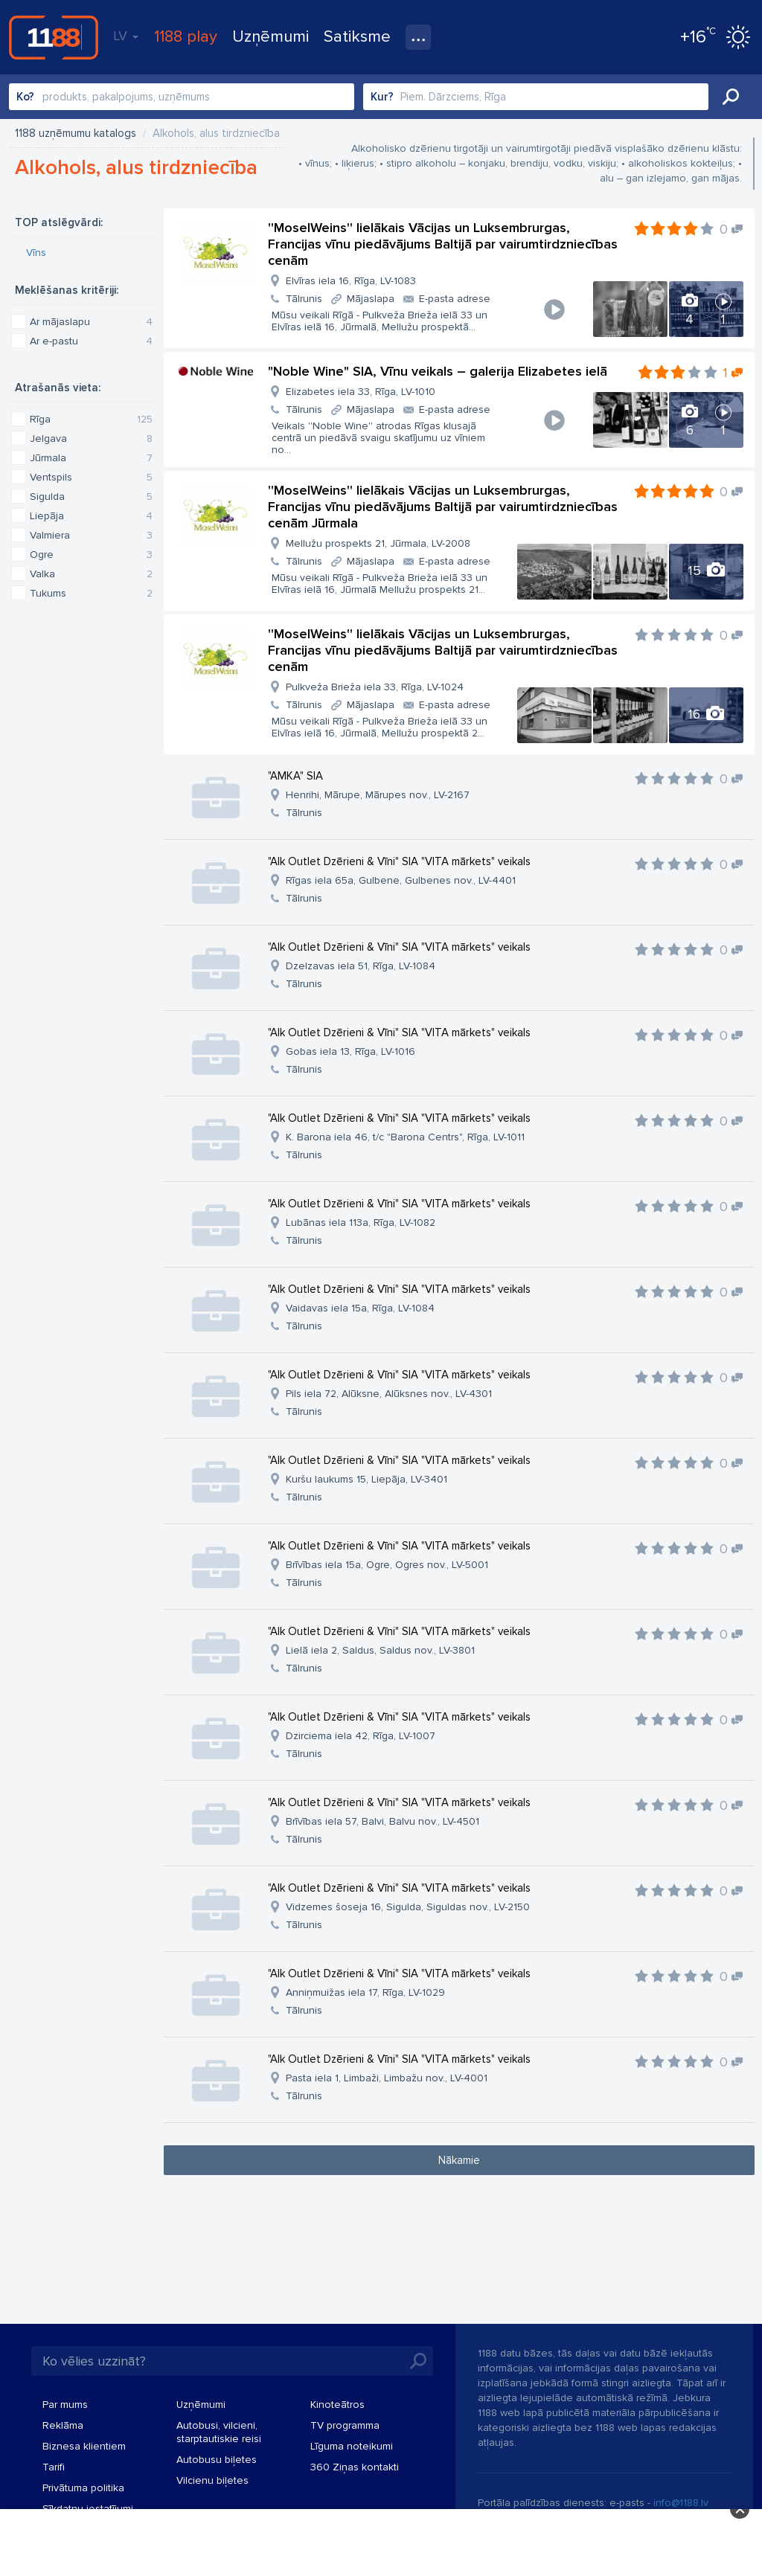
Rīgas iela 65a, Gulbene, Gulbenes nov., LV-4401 (401, 880)
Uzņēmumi (270, 37)
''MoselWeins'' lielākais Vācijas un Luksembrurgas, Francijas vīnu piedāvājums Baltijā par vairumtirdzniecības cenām (443, 244)
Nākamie (459, 2160)
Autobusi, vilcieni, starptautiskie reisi (218, 2432)
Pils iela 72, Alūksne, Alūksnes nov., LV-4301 (389, 1393)
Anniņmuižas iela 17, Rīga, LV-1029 (365, 1992)
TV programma (345, 2425)
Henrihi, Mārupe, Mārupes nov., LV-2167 (378, 794)
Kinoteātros (337, 2404)
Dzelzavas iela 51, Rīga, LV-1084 (360, 966)
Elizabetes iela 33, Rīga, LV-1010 (360, 391)
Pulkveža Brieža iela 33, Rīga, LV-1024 (375, 687)
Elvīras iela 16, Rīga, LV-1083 (351, 280)
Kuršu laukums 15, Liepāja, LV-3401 (366, 1479)
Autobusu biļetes (216, 2459)
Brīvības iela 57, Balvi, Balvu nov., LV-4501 (382, 1821)
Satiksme (357, 37)
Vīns (36, 252)
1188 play (185, 37)
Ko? (25, 96)
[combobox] (181, 96)
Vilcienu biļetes (212, 2480)
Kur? (382, 96)
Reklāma (62, 2425)
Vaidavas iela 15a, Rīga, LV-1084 (360, 1308)
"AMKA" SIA (295, 776)
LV (125, 36)
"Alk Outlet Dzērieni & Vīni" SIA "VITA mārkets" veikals (399, 861)
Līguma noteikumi (351, 2446)
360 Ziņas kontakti (354, 2467)
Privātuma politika (83, 2488)
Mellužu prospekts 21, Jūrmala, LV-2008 (378, 543)
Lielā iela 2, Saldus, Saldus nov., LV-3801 (380, 1650)
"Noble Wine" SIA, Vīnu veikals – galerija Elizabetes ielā (437, 371)
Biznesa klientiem (84, 2446)
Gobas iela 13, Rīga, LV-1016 (350, 1051)
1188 (53, 37)
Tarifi (53, 2467)
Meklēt (730, 96)
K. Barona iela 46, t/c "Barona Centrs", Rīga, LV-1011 (405, 1137)
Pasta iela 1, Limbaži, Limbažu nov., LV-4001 (386, 2078)
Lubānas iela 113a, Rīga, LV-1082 (360, 1222)
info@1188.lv (680, 2502)
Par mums (65, 2404)
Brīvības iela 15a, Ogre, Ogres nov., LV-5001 (387, 1564)
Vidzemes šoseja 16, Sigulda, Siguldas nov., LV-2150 (408, 1907)
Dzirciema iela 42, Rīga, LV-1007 (360, 1735)
